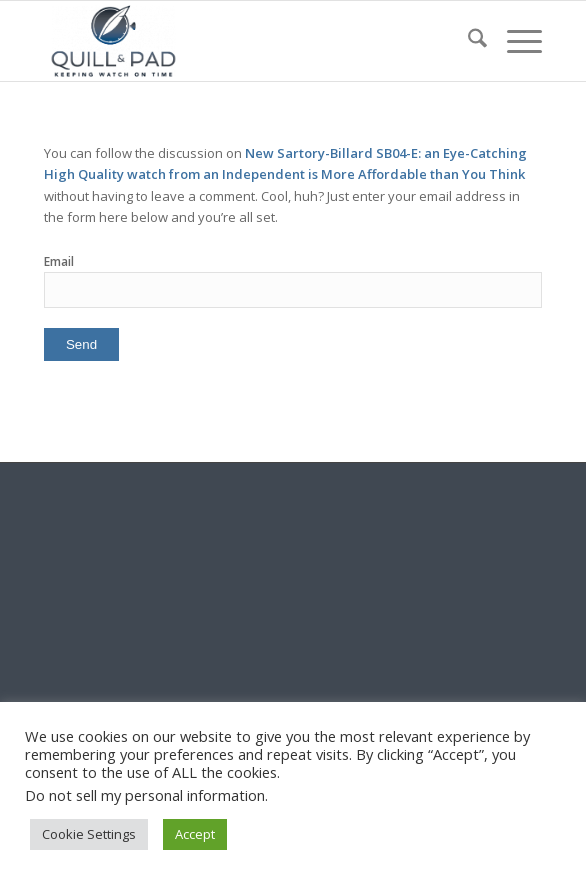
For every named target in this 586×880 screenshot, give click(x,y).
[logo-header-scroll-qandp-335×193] (243, 41)
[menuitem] (467, 41)
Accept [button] (195, 834)
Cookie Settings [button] (89, 834)
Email (59, 261)
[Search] (467, 41)
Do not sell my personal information (145, 795)
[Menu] (514, 41)
